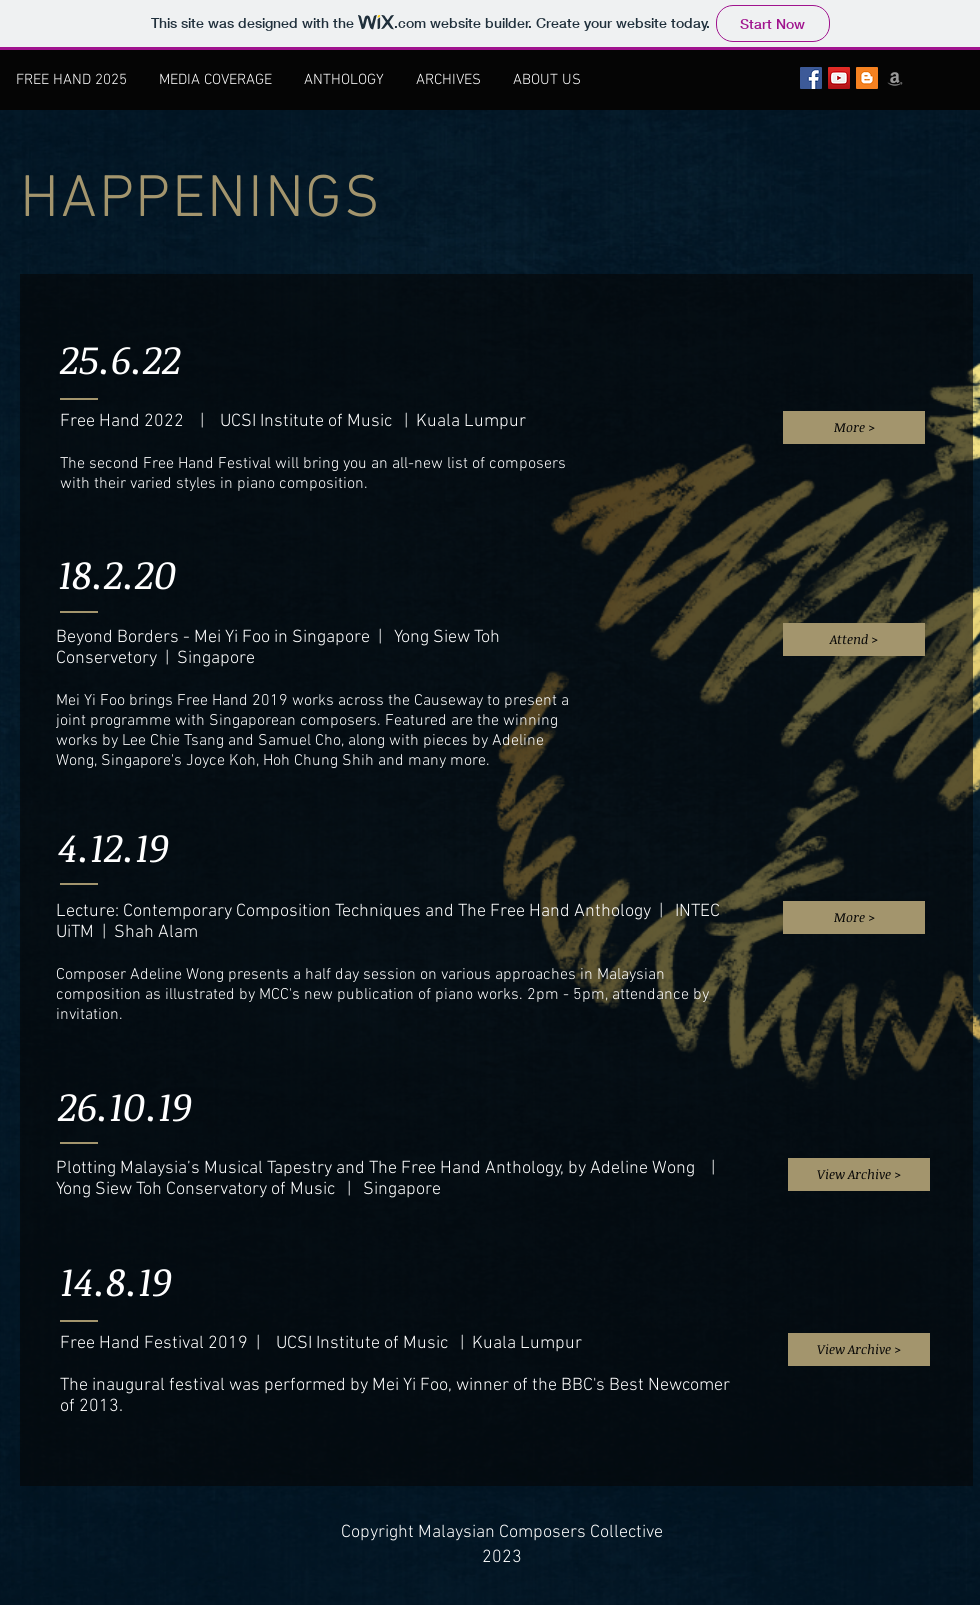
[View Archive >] (859, 1174)
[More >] (854, 427)
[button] (448, 80)
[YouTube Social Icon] (839, 78)
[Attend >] (854, 639)
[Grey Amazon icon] (895, 78)
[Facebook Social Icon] (811, 78)
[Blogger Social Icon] (867, 78)
